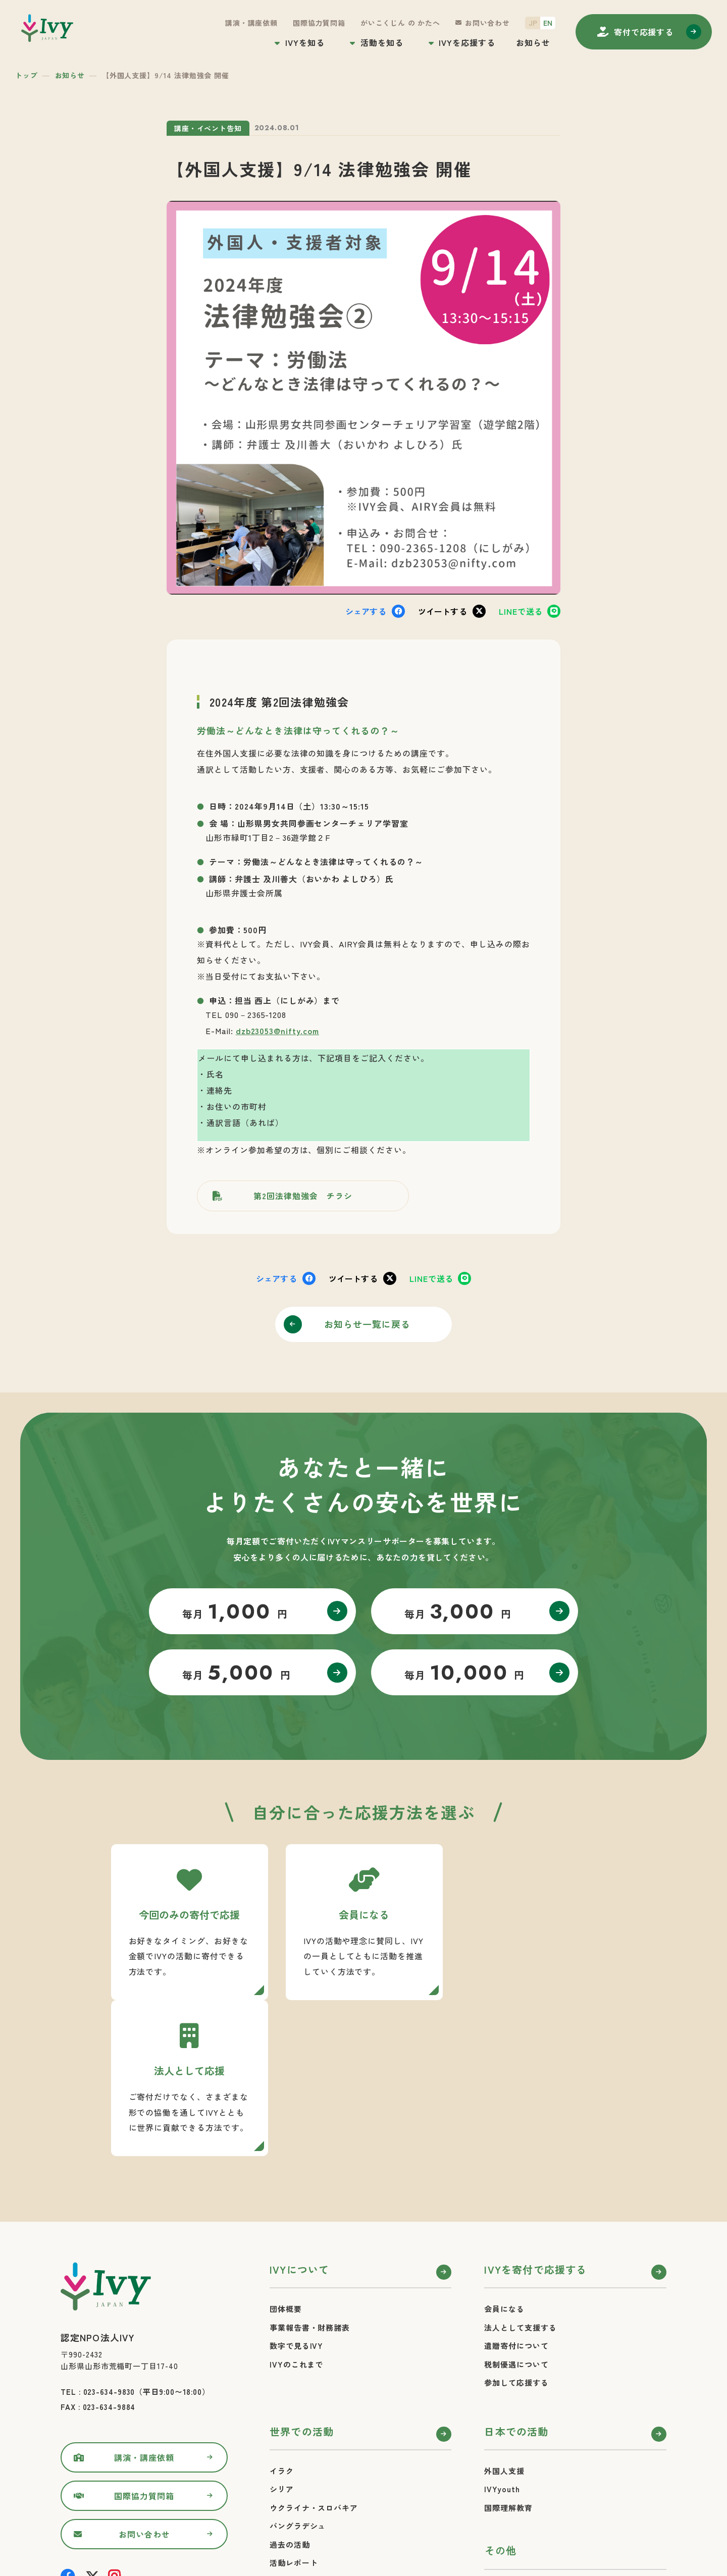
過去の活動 (290, 2388)
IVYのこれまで (296, 2208)
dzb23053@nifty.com (277, 1031)
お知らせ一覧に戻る (367, 1323)
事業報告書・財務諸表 (310, 2171)
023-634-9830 (109, 2235)
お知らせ (533, 42)
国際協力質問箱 (319, 23)
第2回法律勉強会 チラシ (302, 1196)
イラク (282, 2315)
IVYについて (299, 2113)
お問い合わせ (487, 23)
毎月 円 (235, 1611)
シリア (282, 2333)
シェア (366, 611)
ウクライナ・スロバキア (314, 2351)
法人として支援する (520, 2171)
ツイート (443, 611)
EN (547, 23)
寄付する (644, 32)
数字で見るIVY (296, 2189)
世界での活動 (302, 2275)
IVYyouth (502, 2333)
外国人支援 (504, 2315)
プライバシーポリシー (524, 2453)
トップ (26, 75)
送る (520, 611)
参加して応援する (516, 2226)
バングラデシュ (298, 2370)
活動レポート (294, 2406)
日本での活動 (516, 2275)
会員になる (504, 2153)
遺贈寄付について (516, 2189)
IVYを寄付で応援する (535, 2113)
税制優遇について (516, 2208)
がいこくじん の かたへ (400, 23)
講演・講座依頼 (251, 23)
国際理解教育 (508, 2351)
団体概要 (286, 2153)
